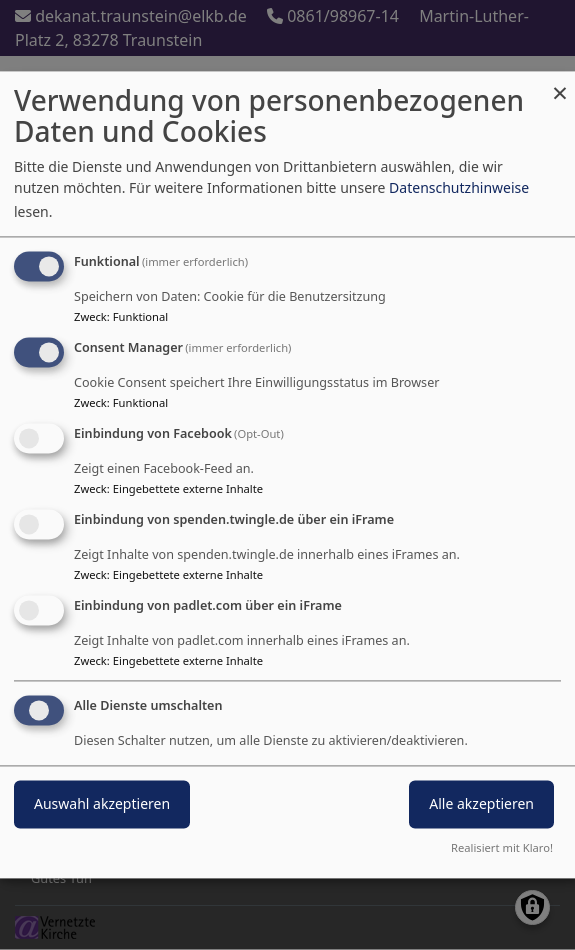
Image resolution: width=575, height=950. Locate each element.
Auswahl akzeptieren (102, 804)
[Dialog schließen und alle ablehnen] (560, 83)
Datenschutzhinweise (459, 188)
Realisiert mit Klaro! (502, 848)
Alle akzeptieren (481, 804)
